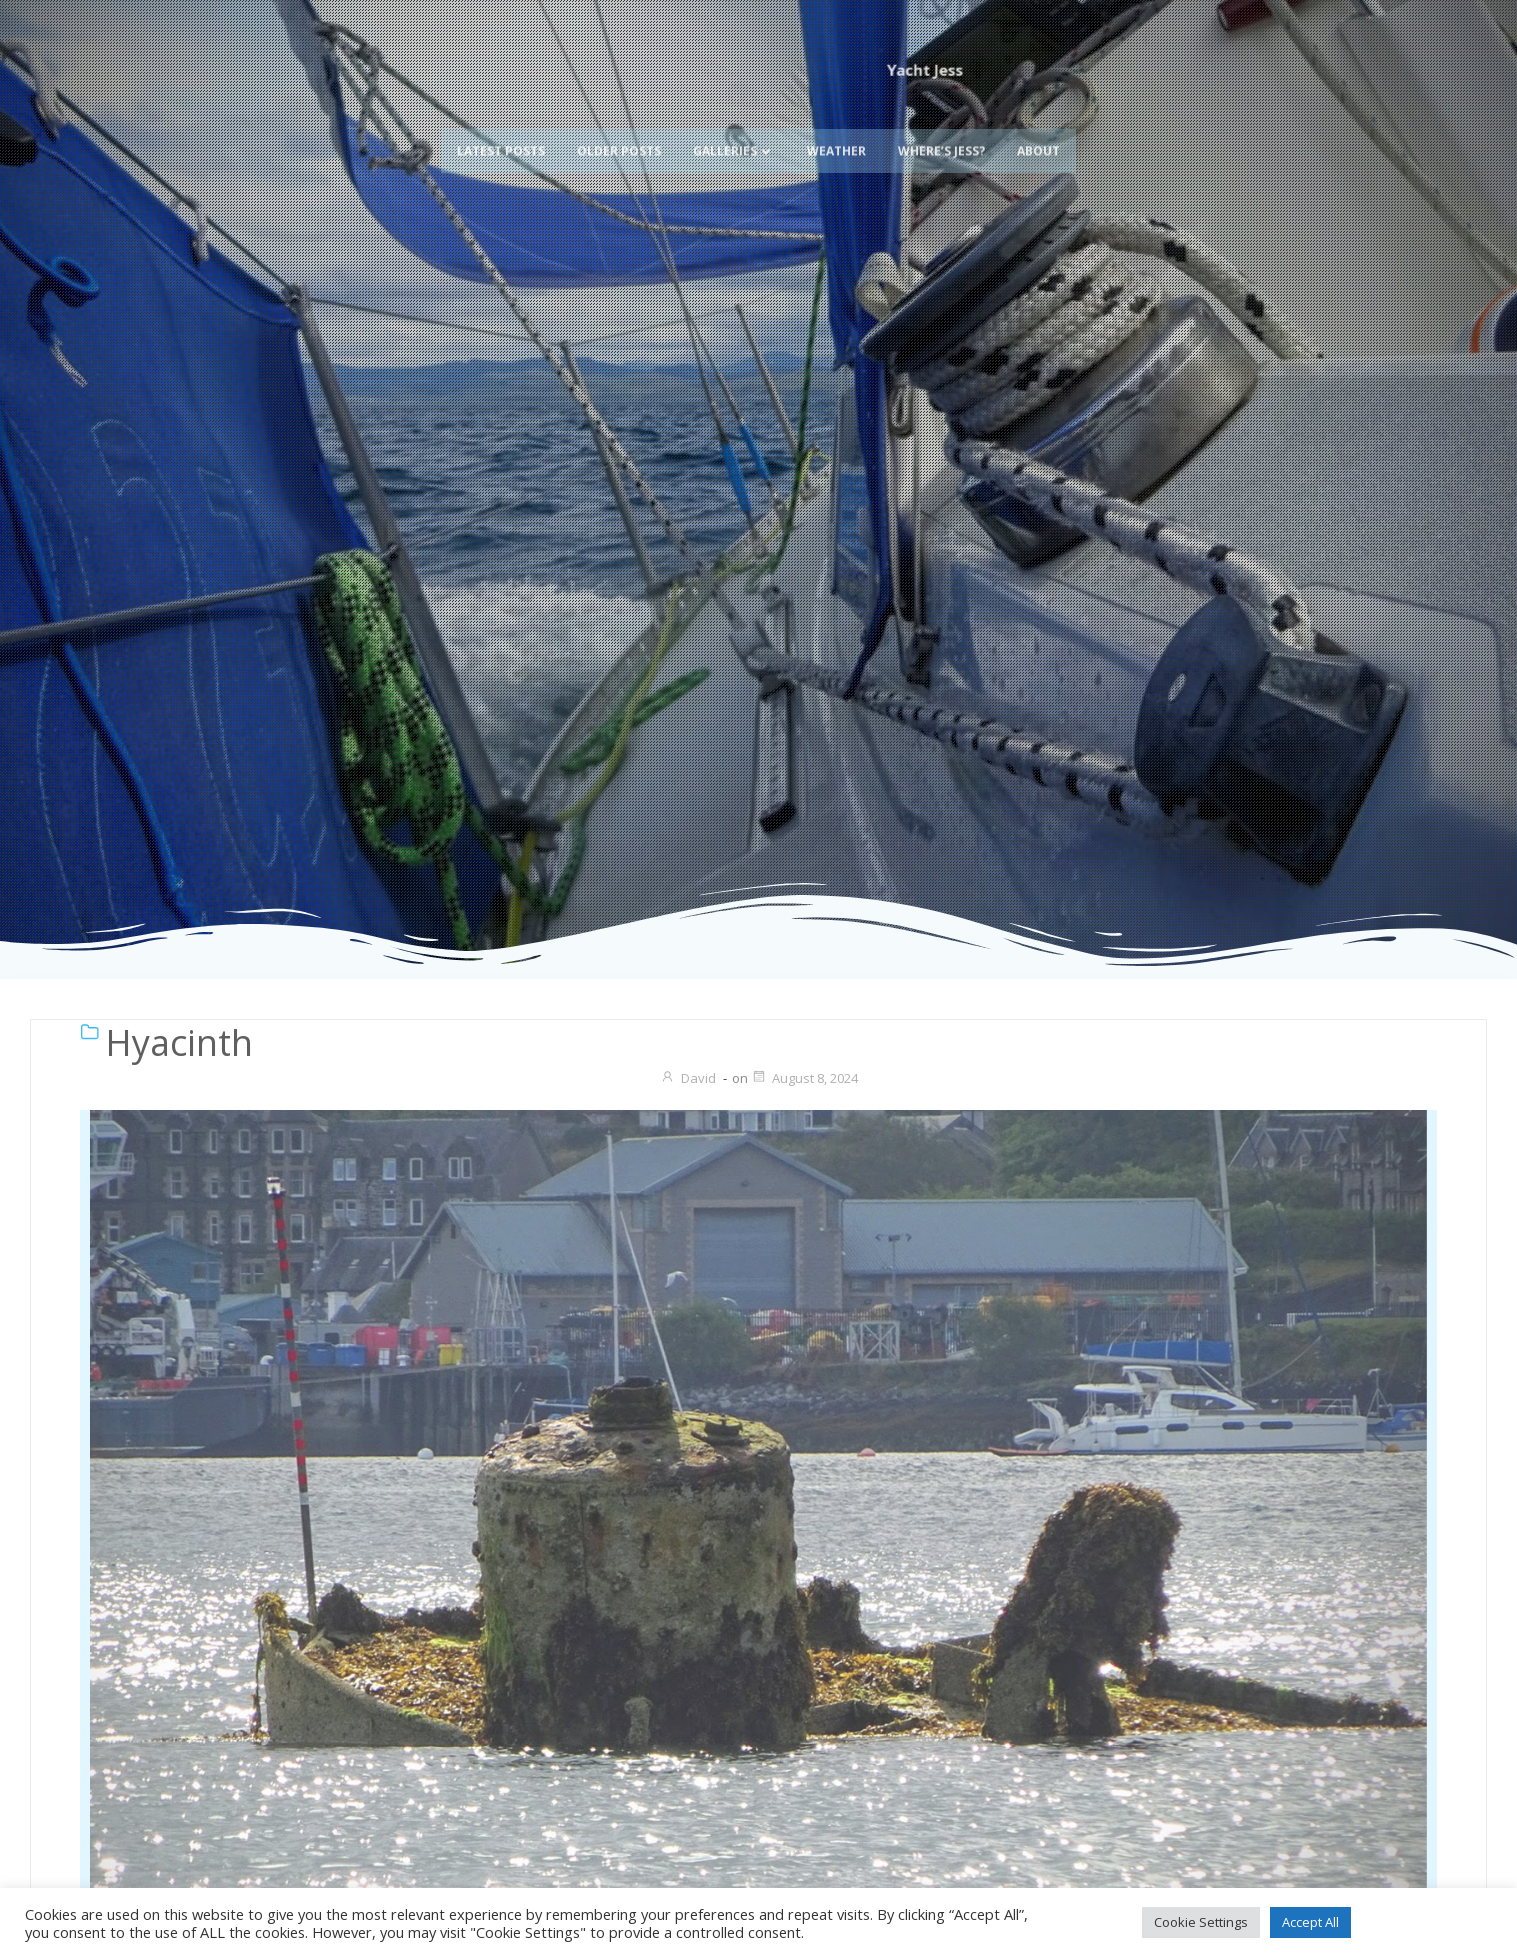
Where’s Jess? (941, 122)
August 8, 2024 (804, 1078)
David (688, 1078)
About (1038, 122)
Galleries (734, 122)
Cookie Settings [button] (1201, 1922)
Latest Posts (501, 122)
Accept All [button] (1310, 1922)
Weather (836, 122)
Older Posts (619, 122)
